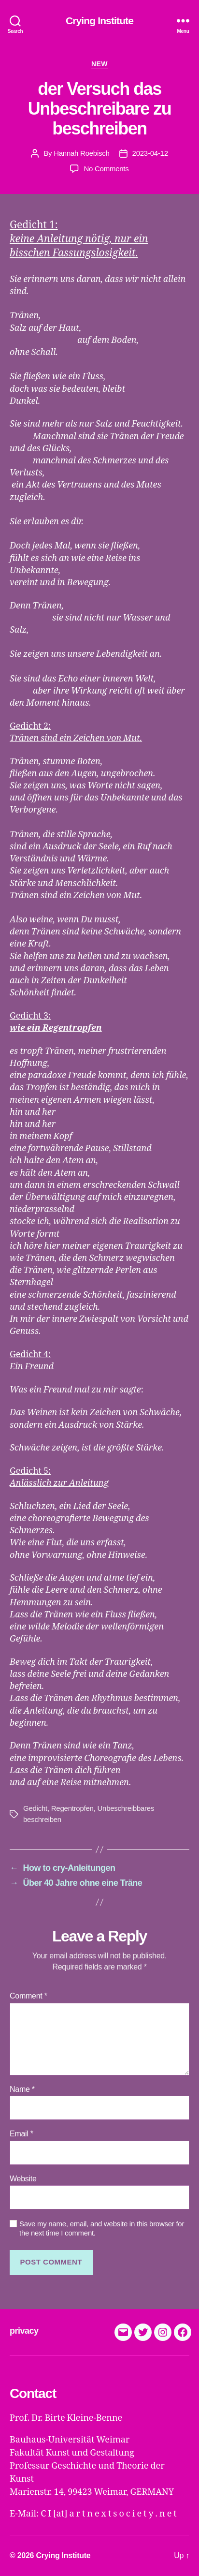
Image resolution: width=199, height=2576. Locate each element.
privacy (24, 2331)
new (99, 64)
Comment (28, 1996)
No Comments (106, 168)
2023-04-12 (150, 153)
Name (22, 2089)
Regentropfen (72, 1808)
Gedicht (35, 1808)
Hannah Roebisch (81, 153)
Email (21, 2134)
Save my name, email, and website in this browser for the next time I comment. (101, 2228)
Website (23, 2179)
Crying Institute (99, 20)
